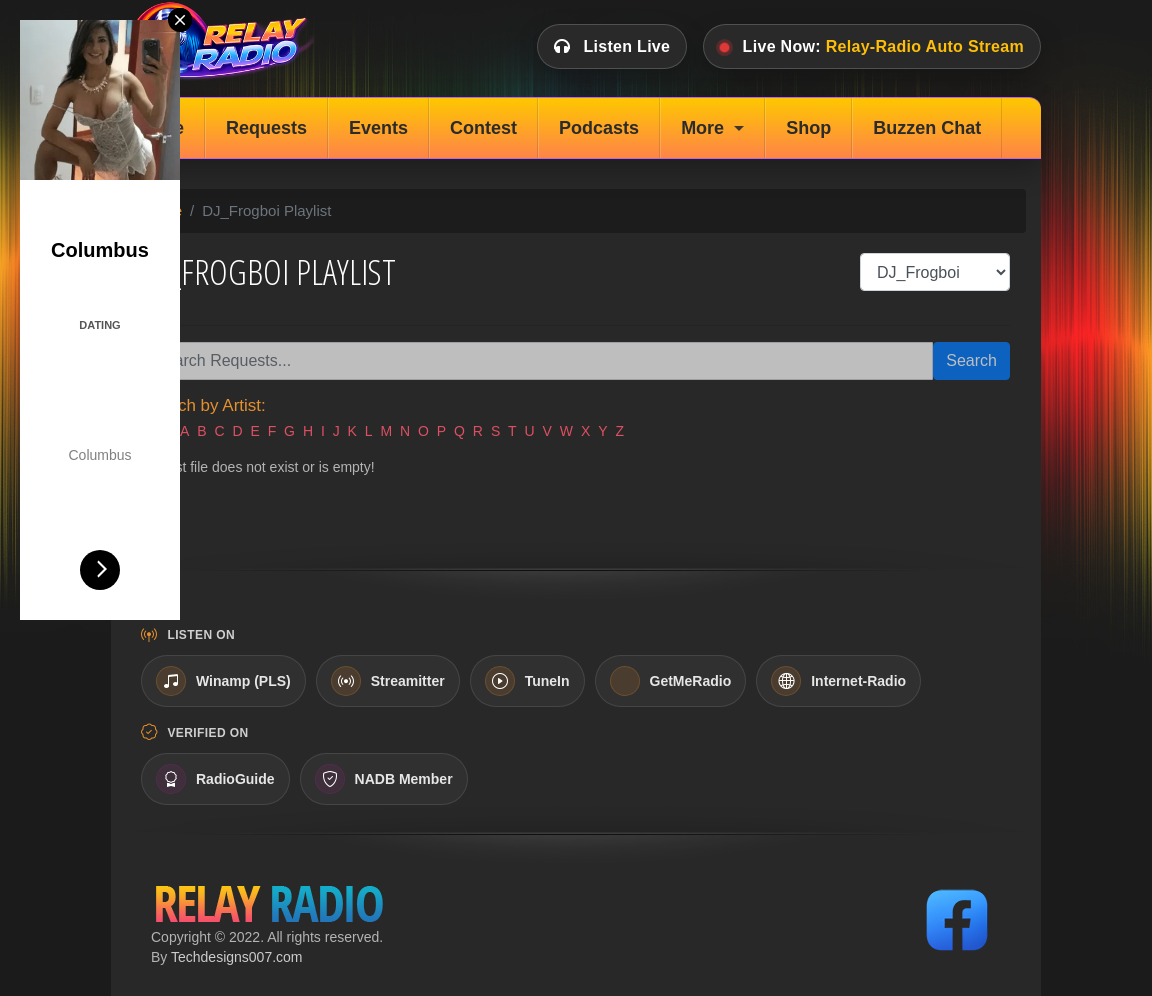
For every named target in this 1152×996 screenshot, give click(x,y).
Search (971, 360)
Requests (266, 128)
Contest (483, 128)
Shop (808, 128)
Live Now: (872, 46)
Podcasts (599, 128)
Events (378, 128)
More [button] (702, 128)
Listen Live (612, 46)
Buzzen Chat (927, 128)
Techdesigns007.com (237, 957)
